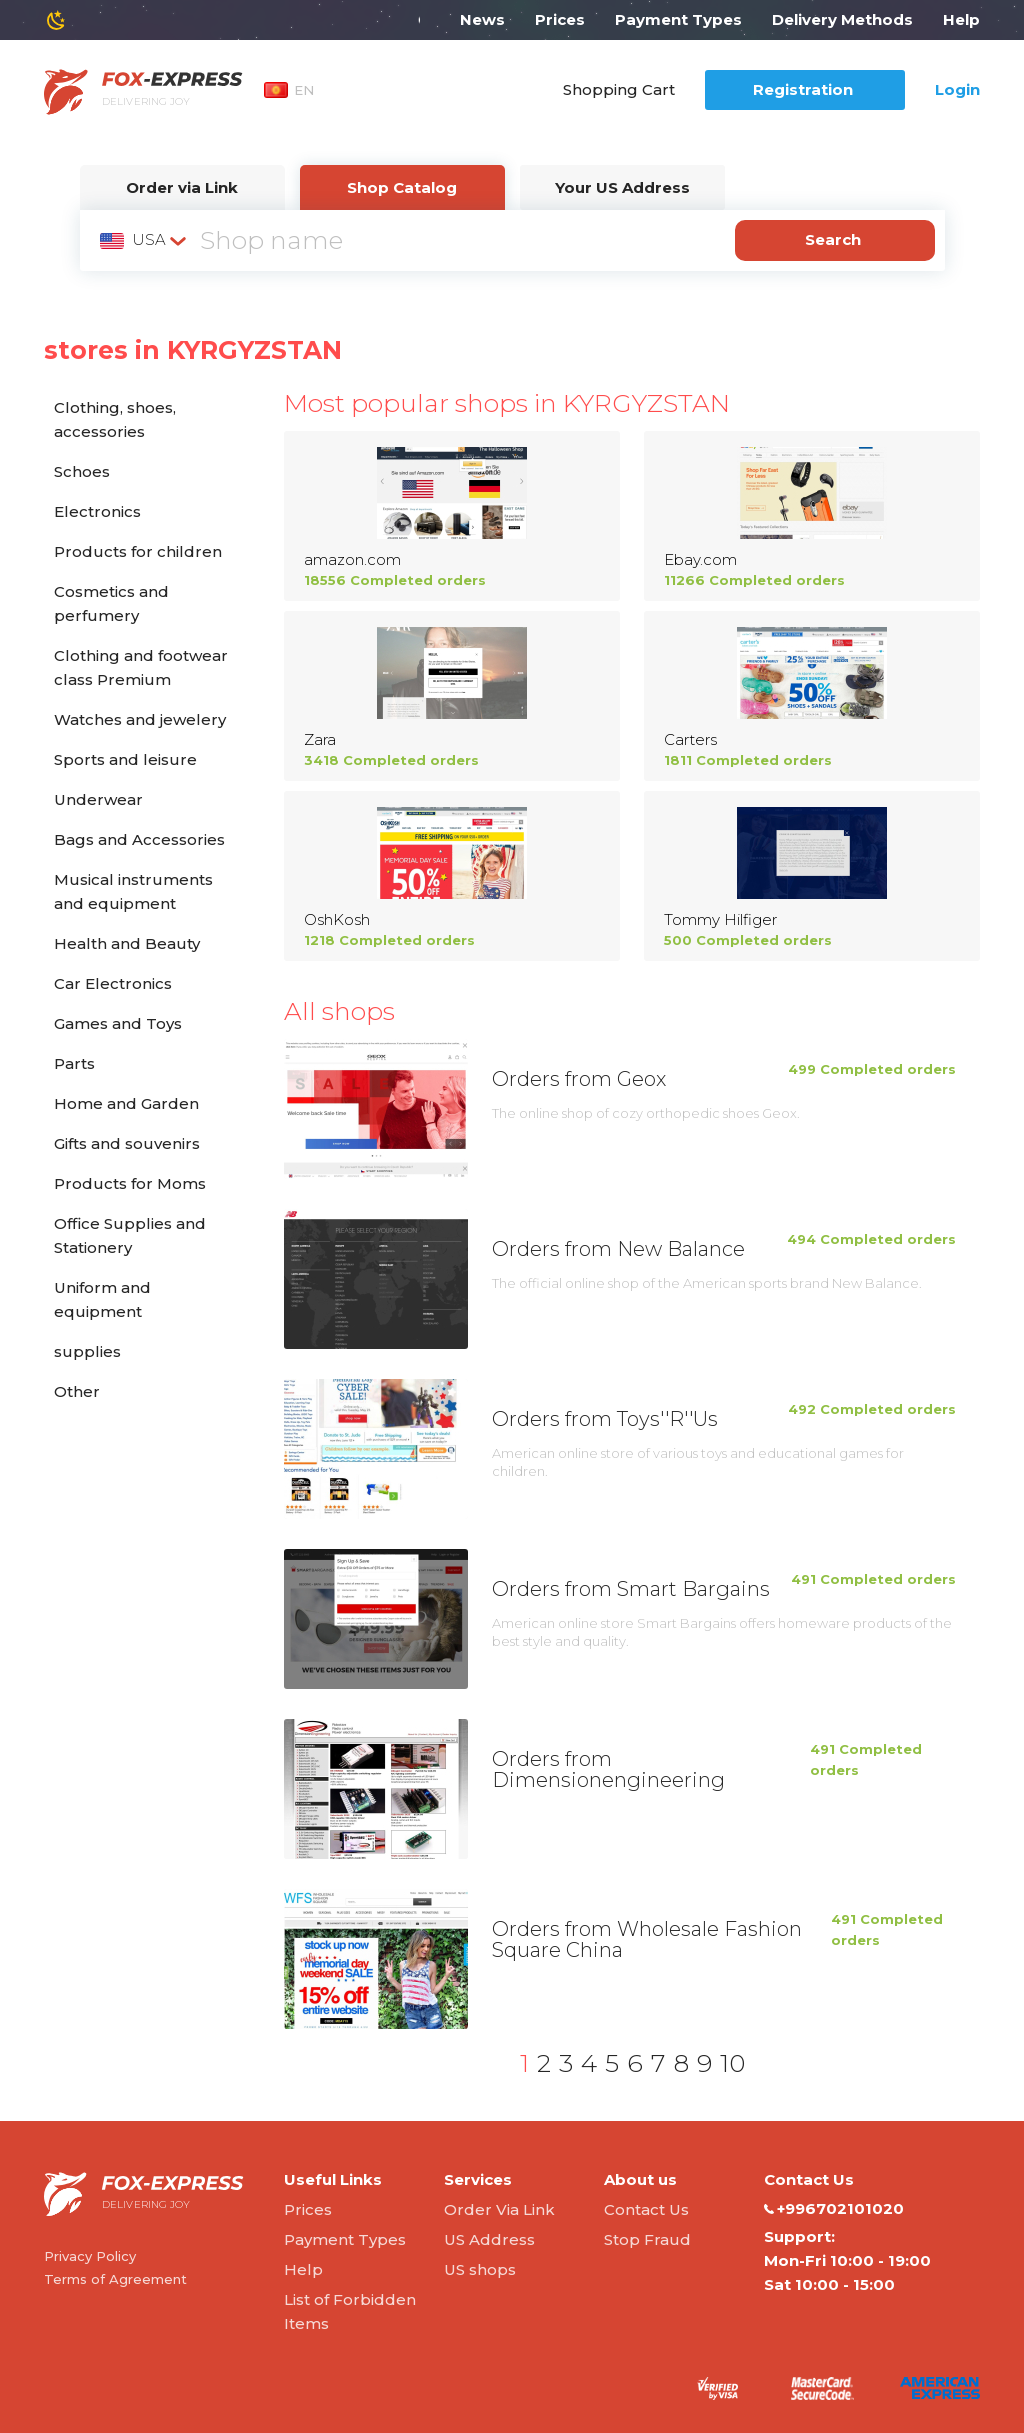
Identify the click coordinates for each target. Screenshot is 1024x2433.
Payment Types (678, 19)
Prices (560, 19)
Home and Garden (126, 1103)
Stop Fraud (647, 2239)
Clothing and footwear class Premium (141, 667)
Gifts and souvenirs (127, 1143)
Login (957, 89)
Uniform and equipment (102, 1299)
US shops (480, 2269)
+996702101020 (834, 2209)
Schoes (82, 471)
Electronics (97, 511)
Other (77, 1391)
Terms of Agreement (115, 2279)
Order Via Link (499, 2209)
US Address (489, 2239)
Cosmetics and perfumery (111, 603)
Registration (803, 89)
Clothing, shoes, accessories (115, 419)
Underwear (98, 799)
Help (961, 19)
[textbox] (145, 240)
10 (732, 2063)
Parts (74, 1063)
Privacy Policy (90, 2256)
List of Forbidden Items (350, 2311)
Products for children (138, 551)
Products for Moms (130, 1183)
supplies (87, 1351)
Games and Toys (118, 1023)
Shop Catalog (402, 187)
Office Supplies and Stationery (130, 1235)
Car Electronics (113, 983)
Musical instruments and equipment (133, 891)
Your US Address (622, 187)
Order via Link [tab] (182, 187)
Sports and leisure (125, 759)
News (482, 19)
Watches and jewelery (140, 719)
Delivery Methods (842, 19)
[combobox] (145, 240)
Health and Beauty (127, 943)
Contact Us (646, 2209)
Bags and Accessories (139, 839)
